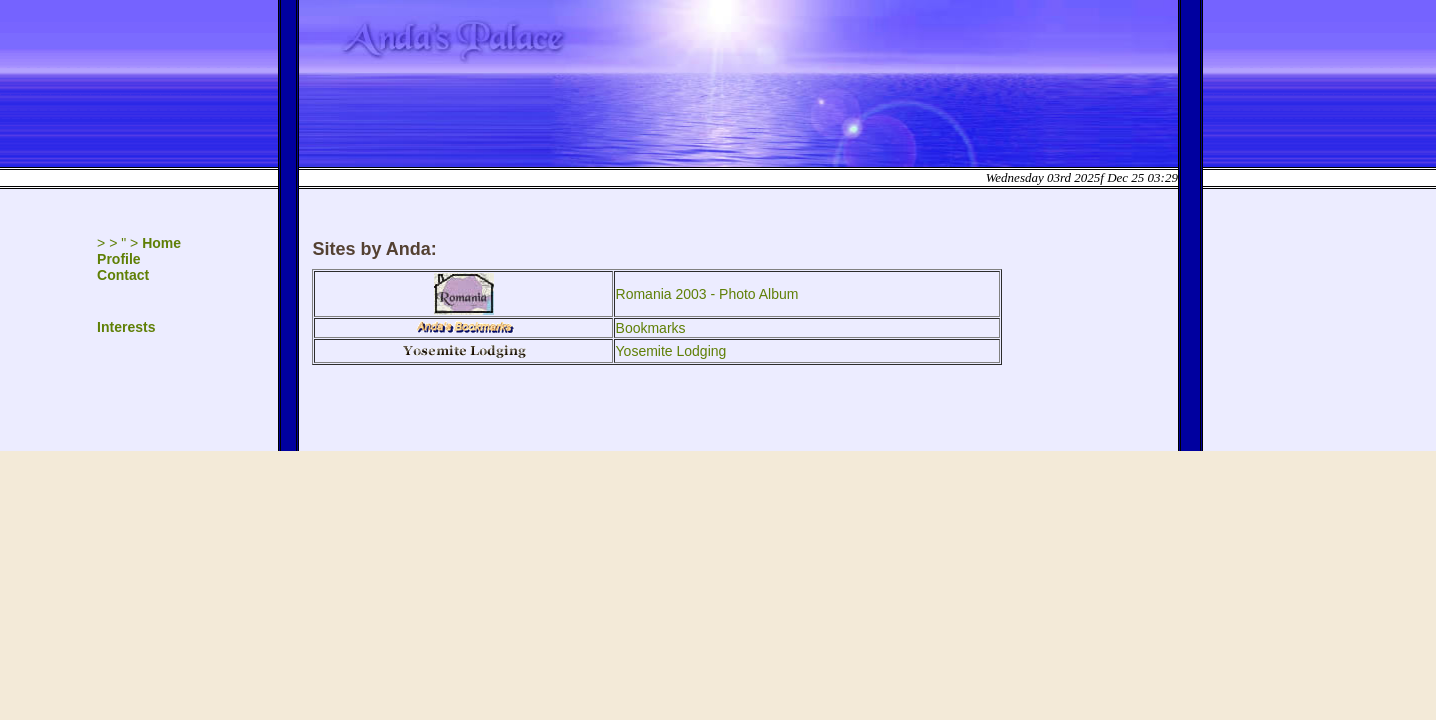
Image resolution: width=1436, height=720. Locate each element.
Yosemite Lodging (671, 351)
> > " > (139, 243)
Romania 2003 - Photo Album (707, 294)
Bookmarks (651, 328)
